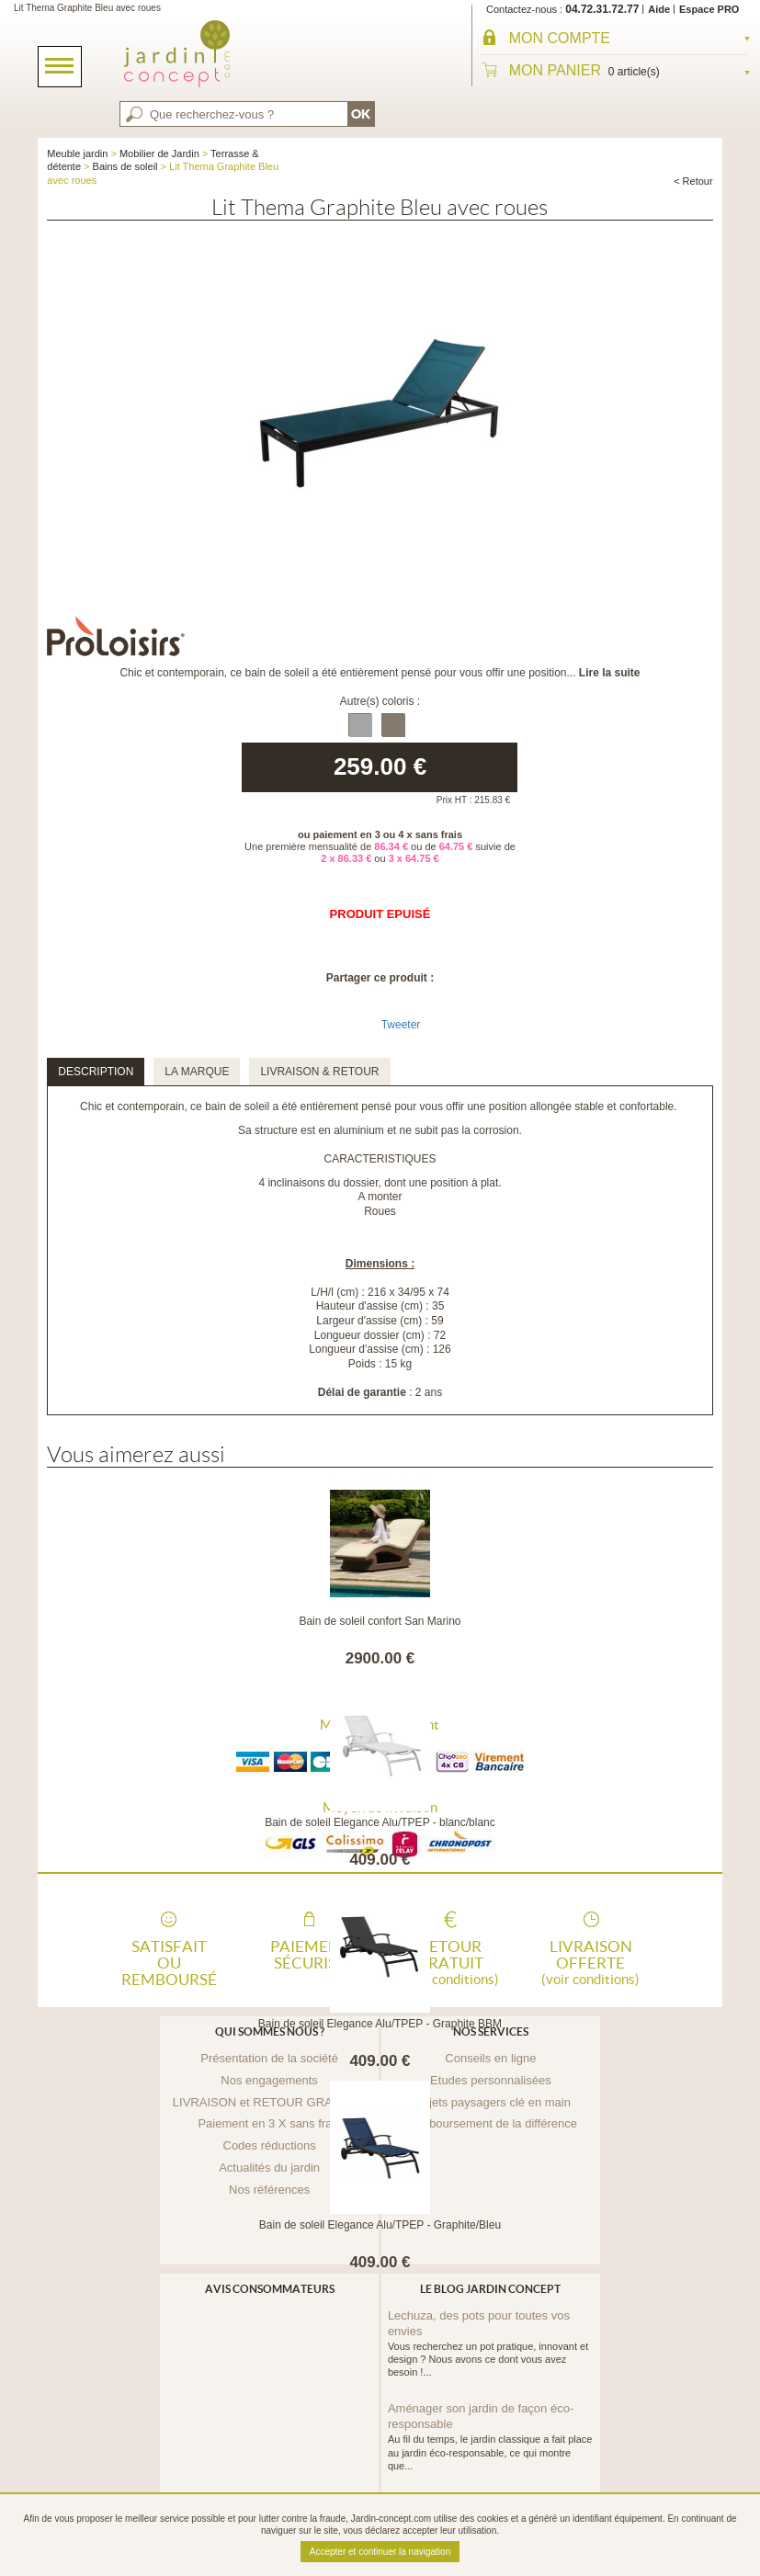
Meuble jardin (77, 153)
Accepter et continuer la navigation (380, 2552)
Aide (659, 9)
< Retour (693, 181)
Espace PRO (709, 9)
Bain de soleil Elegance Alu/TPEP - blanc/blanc (380, 1822)
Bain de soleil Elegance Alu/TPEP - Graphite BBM (380, 2023)
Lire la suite (610, 672)
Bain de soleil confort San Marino (379, 1621)
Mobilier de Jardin (159, 153)
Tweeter (401, 1024)
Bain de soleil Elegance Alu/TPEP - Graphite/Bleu (380, 2225)
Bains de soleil (125, 166)
